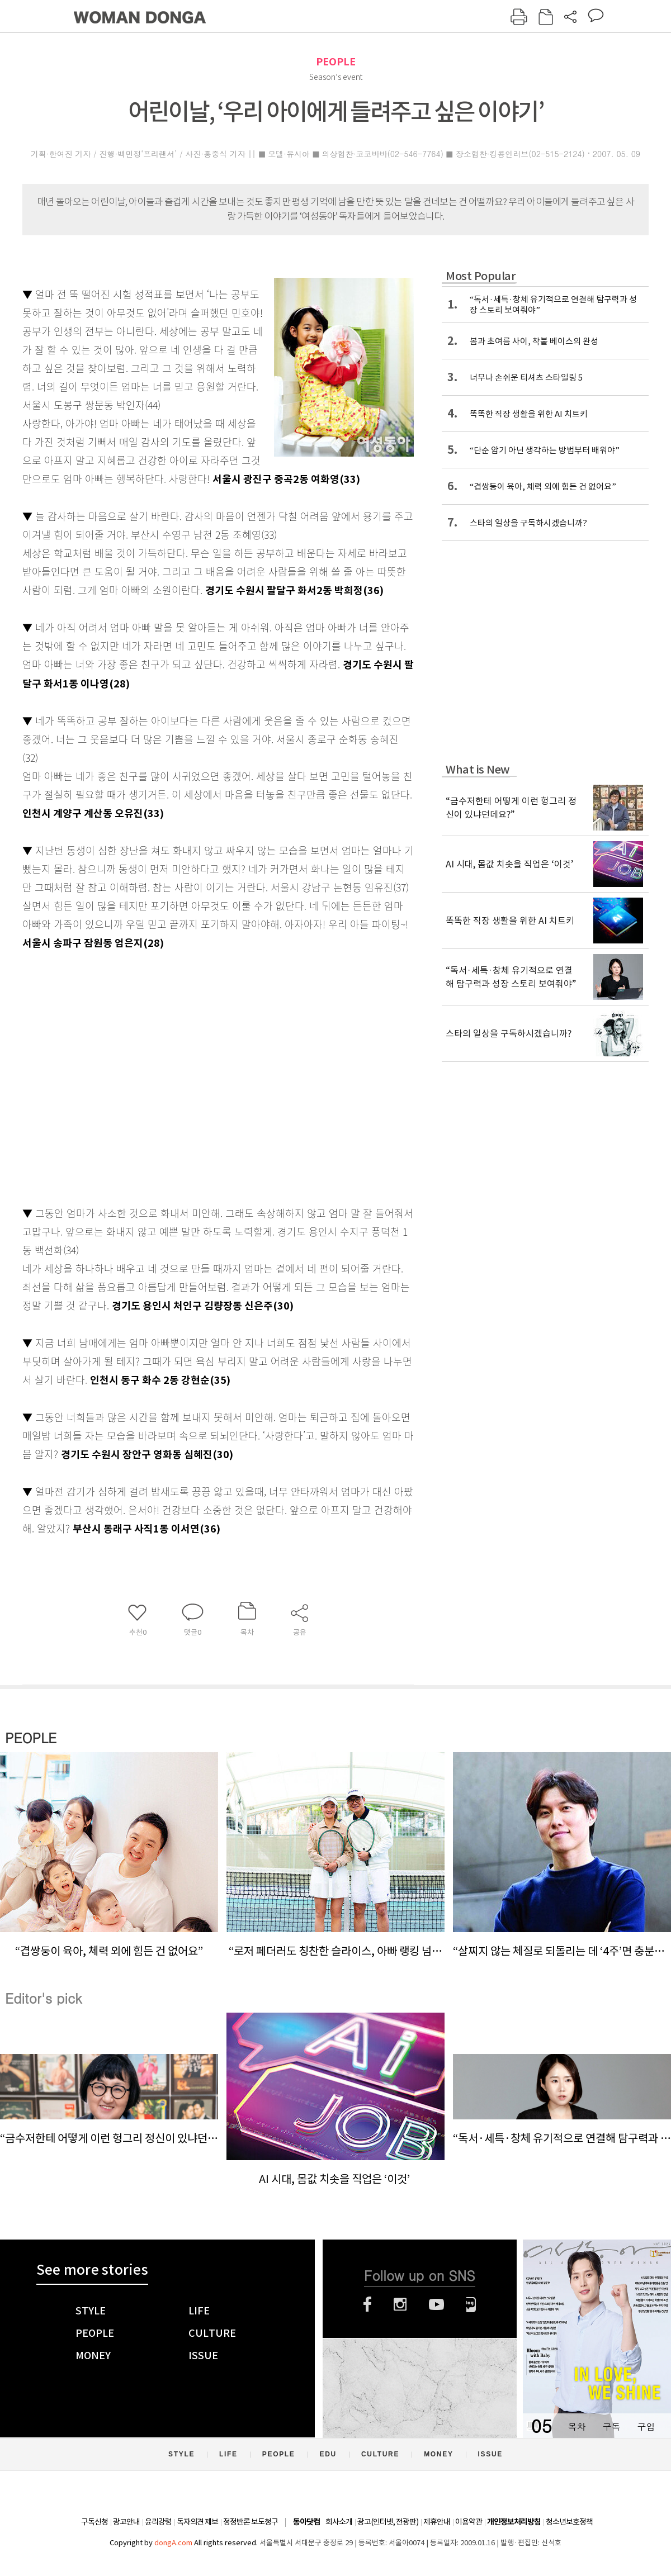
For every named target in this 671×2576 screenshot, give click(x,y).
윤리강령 (158, 2522)
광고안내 (126, 2522)
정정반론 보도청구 (250, 2522)
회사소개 (338, 2522)
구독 (611, 2426)
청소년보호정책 (569, 2522)
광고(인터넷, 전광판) (387, 2522)
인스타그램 (400, 2304)
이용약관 (468, 2522)
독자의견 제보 (197, 2522)
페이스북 (367, 2304)
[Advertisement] (105, 1075)
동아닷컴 (306, 2522)
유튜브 (436, 2304)
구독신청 (94, 2522)
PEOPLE (336, 61)
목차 (576, 2426)
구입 (646, 2426)
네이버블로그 (471, 2304)
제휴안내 (436, 2522)
